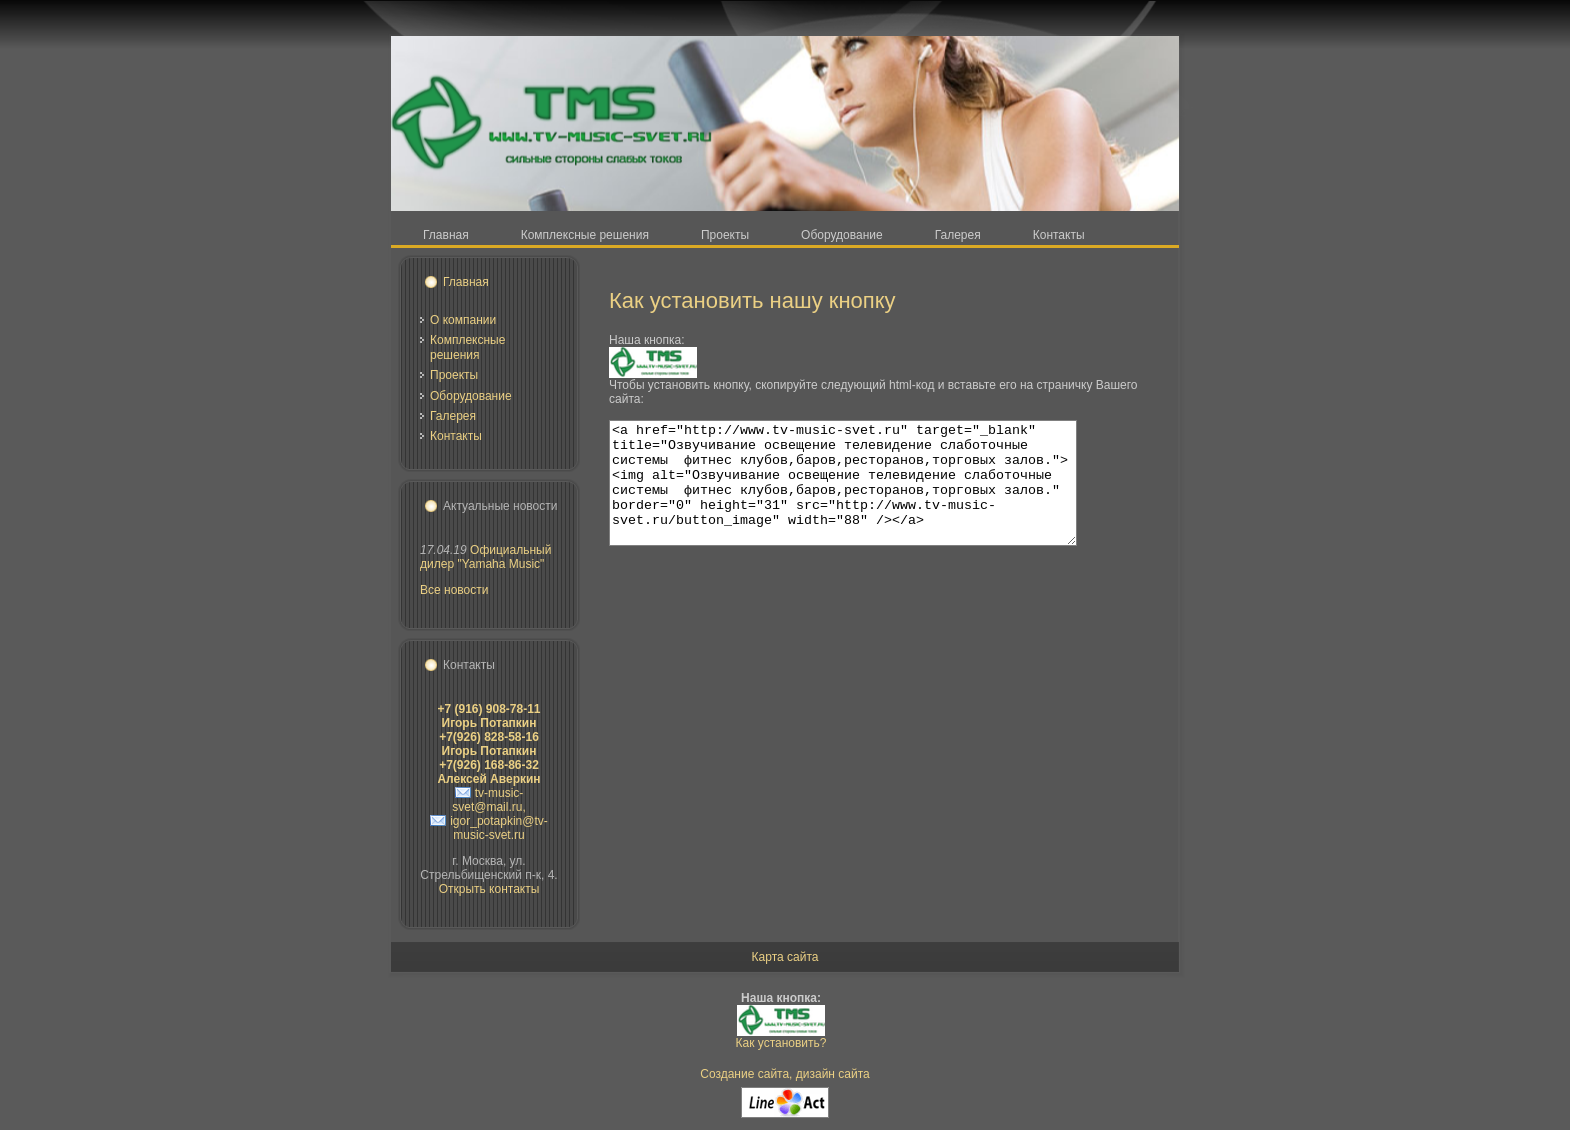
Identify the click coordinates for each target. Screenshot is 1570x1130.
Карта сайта (785, 957)
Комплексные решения (467, 347)
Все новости (454, 590)
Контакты (456, 436)
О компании (463, 320)
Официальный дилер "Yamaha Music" (485, 557)
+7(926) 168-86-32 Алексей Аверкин (488, 772)
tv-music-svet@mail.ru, (489, 800)
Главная (466, 282)
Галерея (453, 416)
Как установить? (781, 1043)
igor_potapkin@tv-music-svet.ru (499, 828)
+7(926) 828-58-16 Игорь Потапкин (489, 744)
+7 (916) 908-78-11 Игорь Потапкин (488, 716)
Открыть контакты (489, 889)
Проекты (454, 375)
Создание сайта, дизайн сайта (785, 1074)
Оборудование (471, 396)
